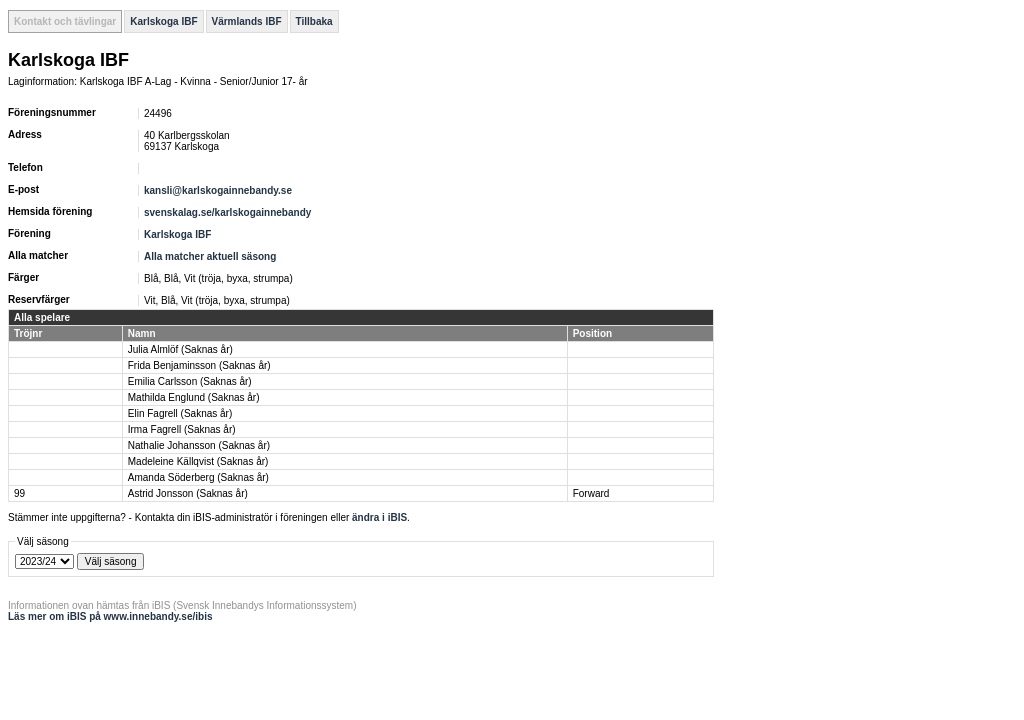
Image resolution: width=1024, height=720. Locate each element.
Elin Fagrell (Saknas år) (180, 413)
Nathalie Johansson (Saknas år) (199, 445)
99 (19, 493)
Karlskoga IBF (163, 21)
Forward (591, 493)
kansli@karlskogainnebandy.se (218, 190)
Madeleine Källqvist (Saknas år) (198, 461)
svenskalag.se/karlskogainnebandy (227, 212)
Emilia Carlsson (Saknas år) (190, 381)
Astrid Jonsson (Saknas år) (188, 493)
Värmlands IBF (247, 21)
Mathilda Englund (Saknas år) (194, 397)
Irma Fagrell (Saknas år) (182, 429)
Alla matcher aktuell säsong (210, 256)
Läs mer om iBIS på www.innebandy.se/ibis (110, 616)
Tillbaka (314, 21)
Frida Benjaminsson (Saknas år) (199, 365)
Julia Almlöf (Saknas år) (180, 349)
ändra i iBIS (379, 517)
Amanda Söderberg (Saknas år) (198, 477)
